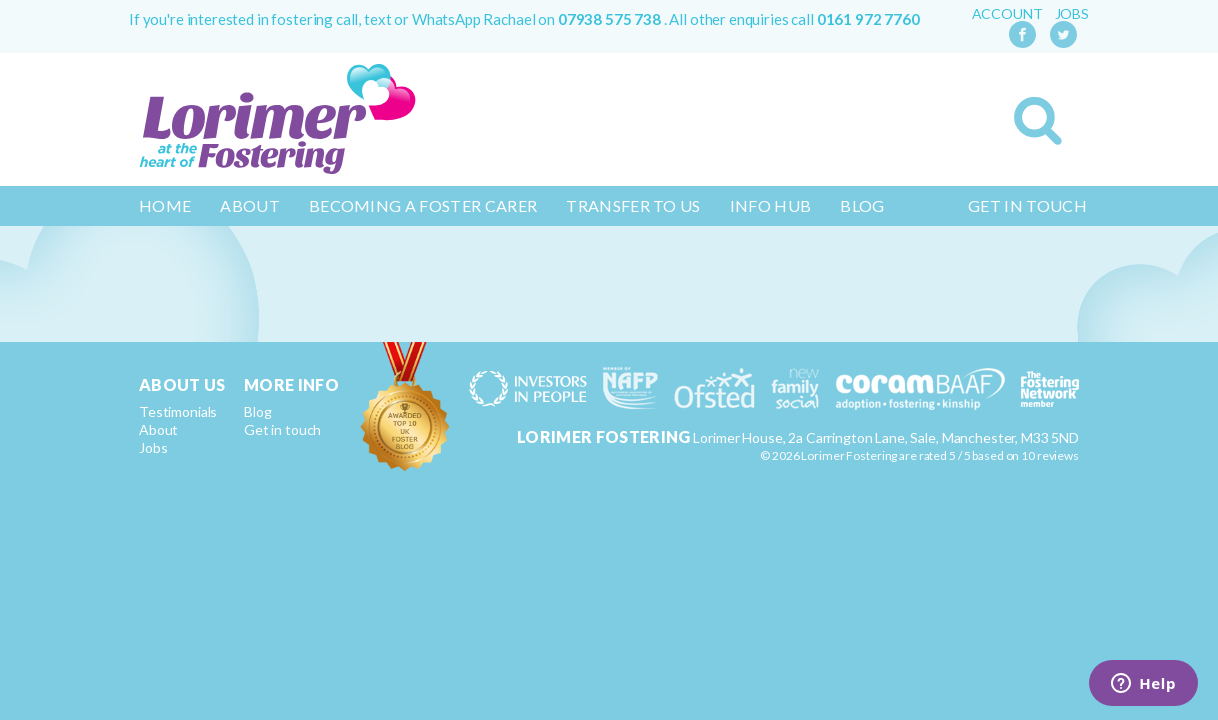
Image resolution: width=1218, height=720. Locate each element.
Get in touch (1027, 205)
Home (165, 205)
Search (1038, 121)
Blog (862, 205)
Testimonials (178, 411)
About (250, 205)
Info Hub (771, 205)
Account (1007, 14)
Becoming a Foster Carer (423, 205)
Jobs (1072, 14)
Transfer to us (633, 205)
